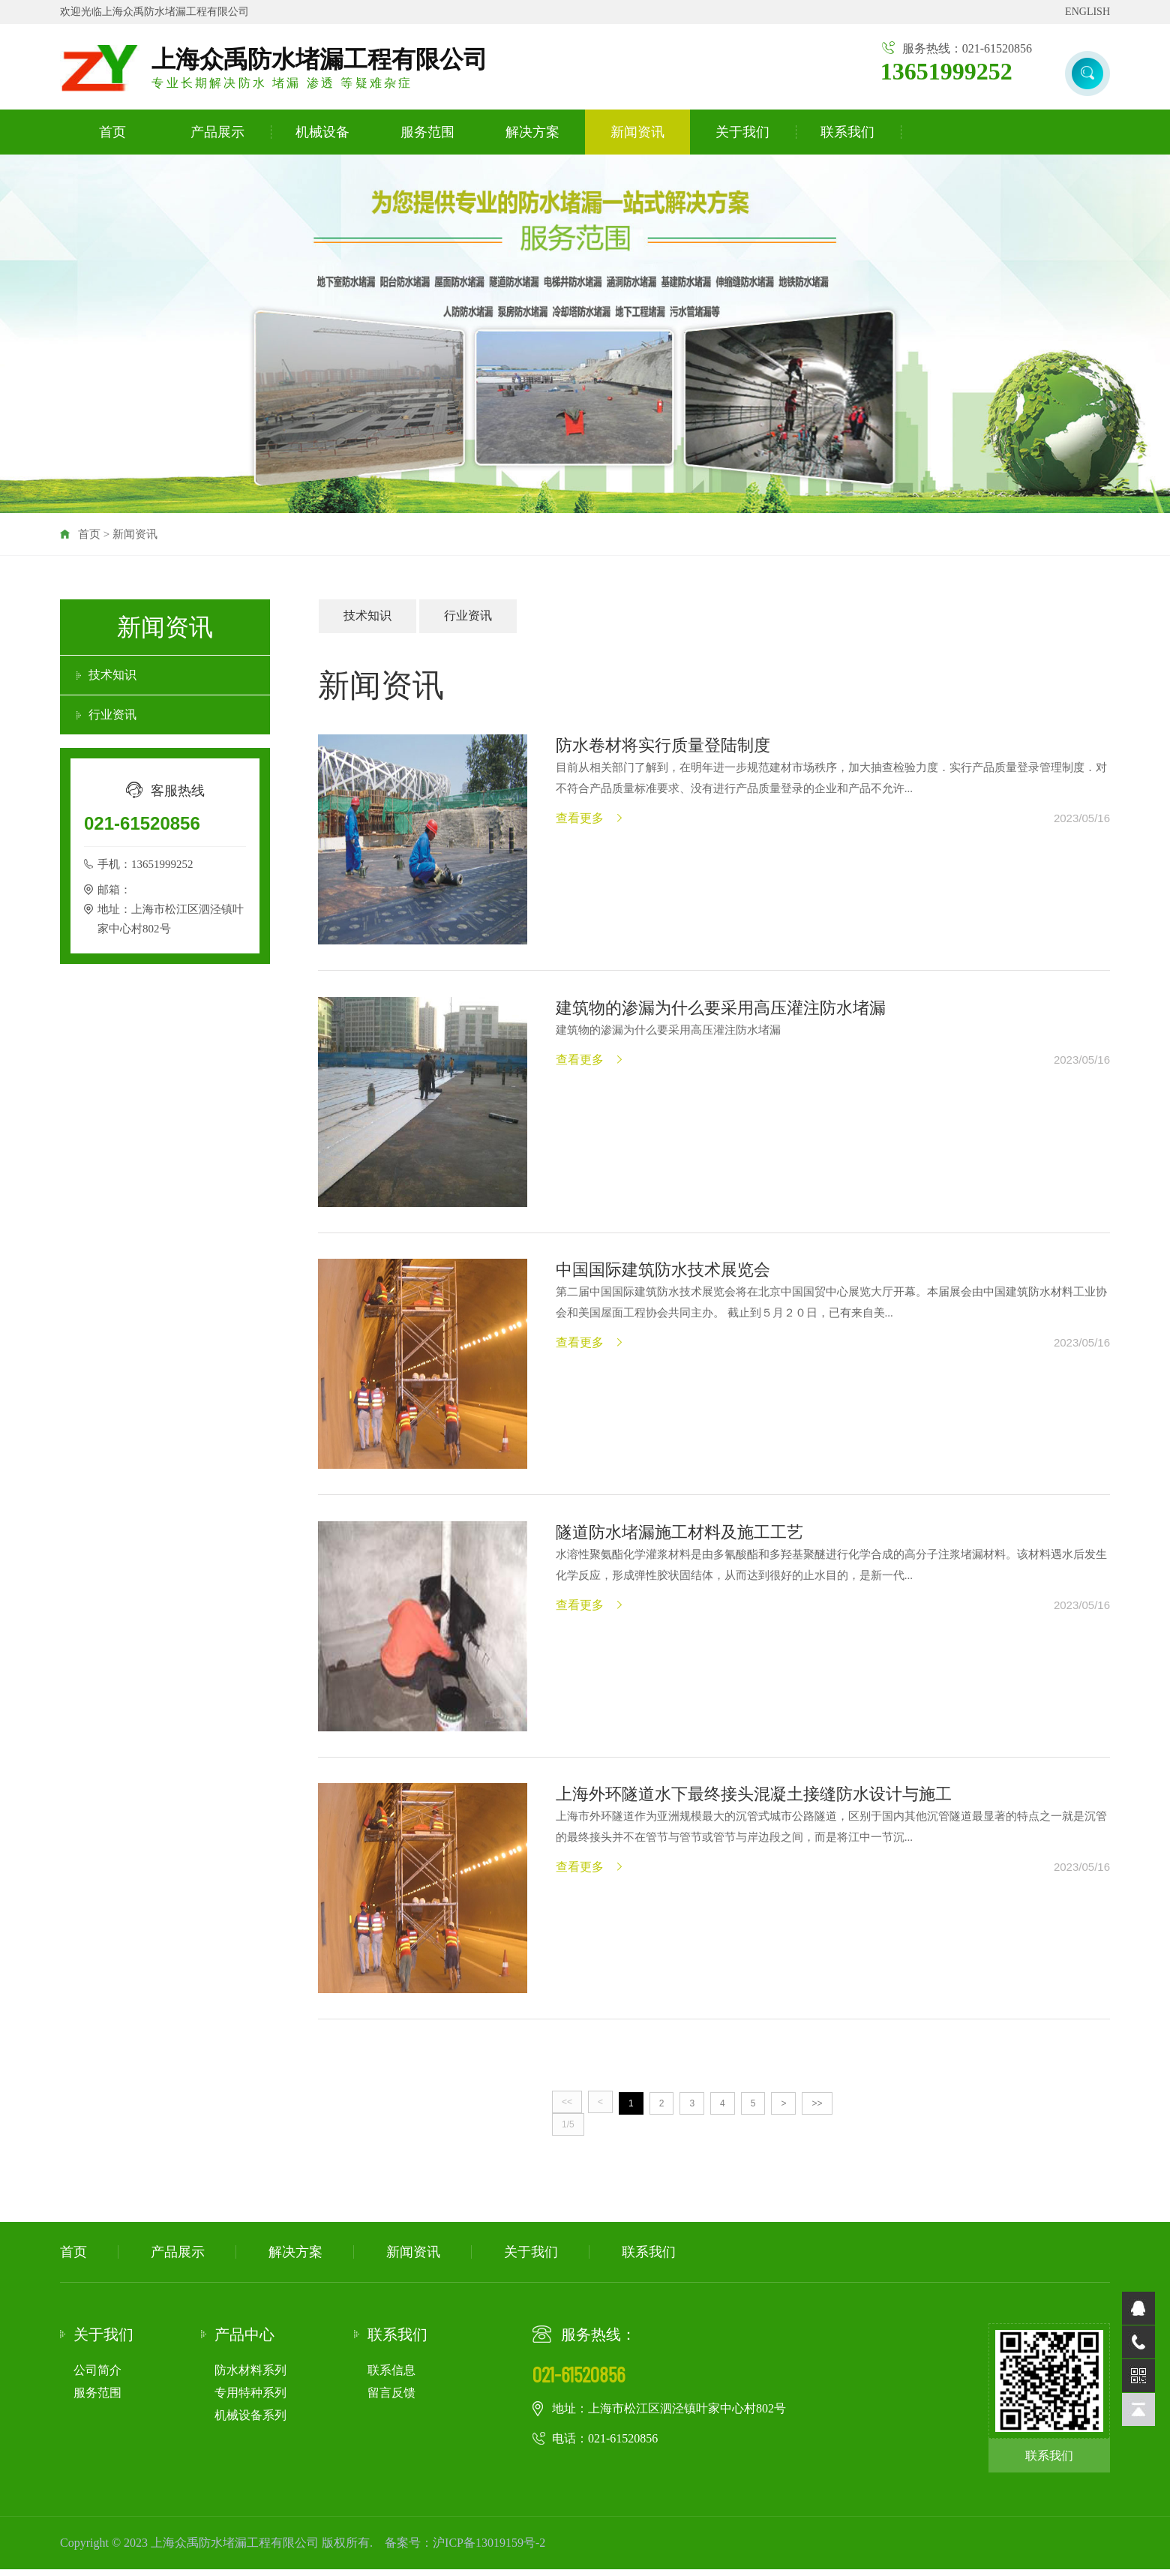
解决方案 (533, 132)
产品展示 (217, 132)
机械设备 (323, 132)
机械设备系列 (250, 2421)
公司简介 (98, 2376)
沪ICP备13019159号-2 (489, 2549)
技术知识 (112, 675)
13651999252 (946, 71)
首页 (112, 132)
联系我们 (847, 132)
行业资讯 (112, 715)
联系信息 (392, 2376)
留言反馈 (392, 2398)
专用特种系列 (250, 2398)
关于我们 (743, 132)
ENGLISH (1087, 11)
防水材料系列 (250, 2376)
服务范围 (427, 132)
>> (817, 2109)
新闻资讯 (637, 132)
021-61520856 (142, 824)
